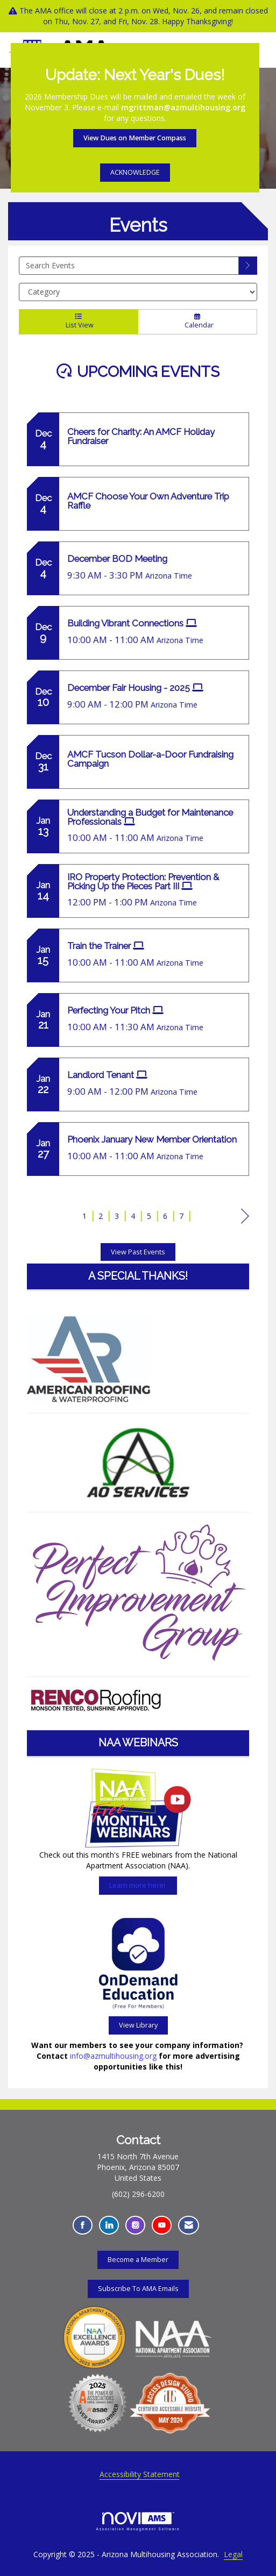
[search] (248, 265)
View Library (138, 2025)
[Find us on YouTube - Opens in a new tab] (162, 2225)
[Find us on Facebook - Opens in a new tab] (83, 2225)
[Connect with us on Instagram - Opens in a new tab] (135, 2225)
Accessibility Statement (140, 2474)
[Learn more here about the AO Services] (138, 1462)
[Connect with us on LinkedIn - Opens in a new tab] (109, 2225)
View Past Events (138, 1252)
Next (245, 1218)
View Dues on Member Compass (134, 137)
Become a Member (138, 2259)
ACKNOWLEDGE (135, 172)
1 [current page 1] (84, 1216)
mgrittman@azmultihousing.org (183, 107)
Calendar (197, 321)
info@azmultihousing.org (113, 2056)
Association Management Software (138, 2521)
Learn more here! (138, 1885)
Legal (233, 2554)
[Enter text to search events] (129, 265)
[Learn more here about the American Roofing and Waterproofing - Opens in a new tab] (88, 1358)
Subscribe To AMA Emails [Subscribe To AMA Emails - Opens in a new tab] (138, 2288)
